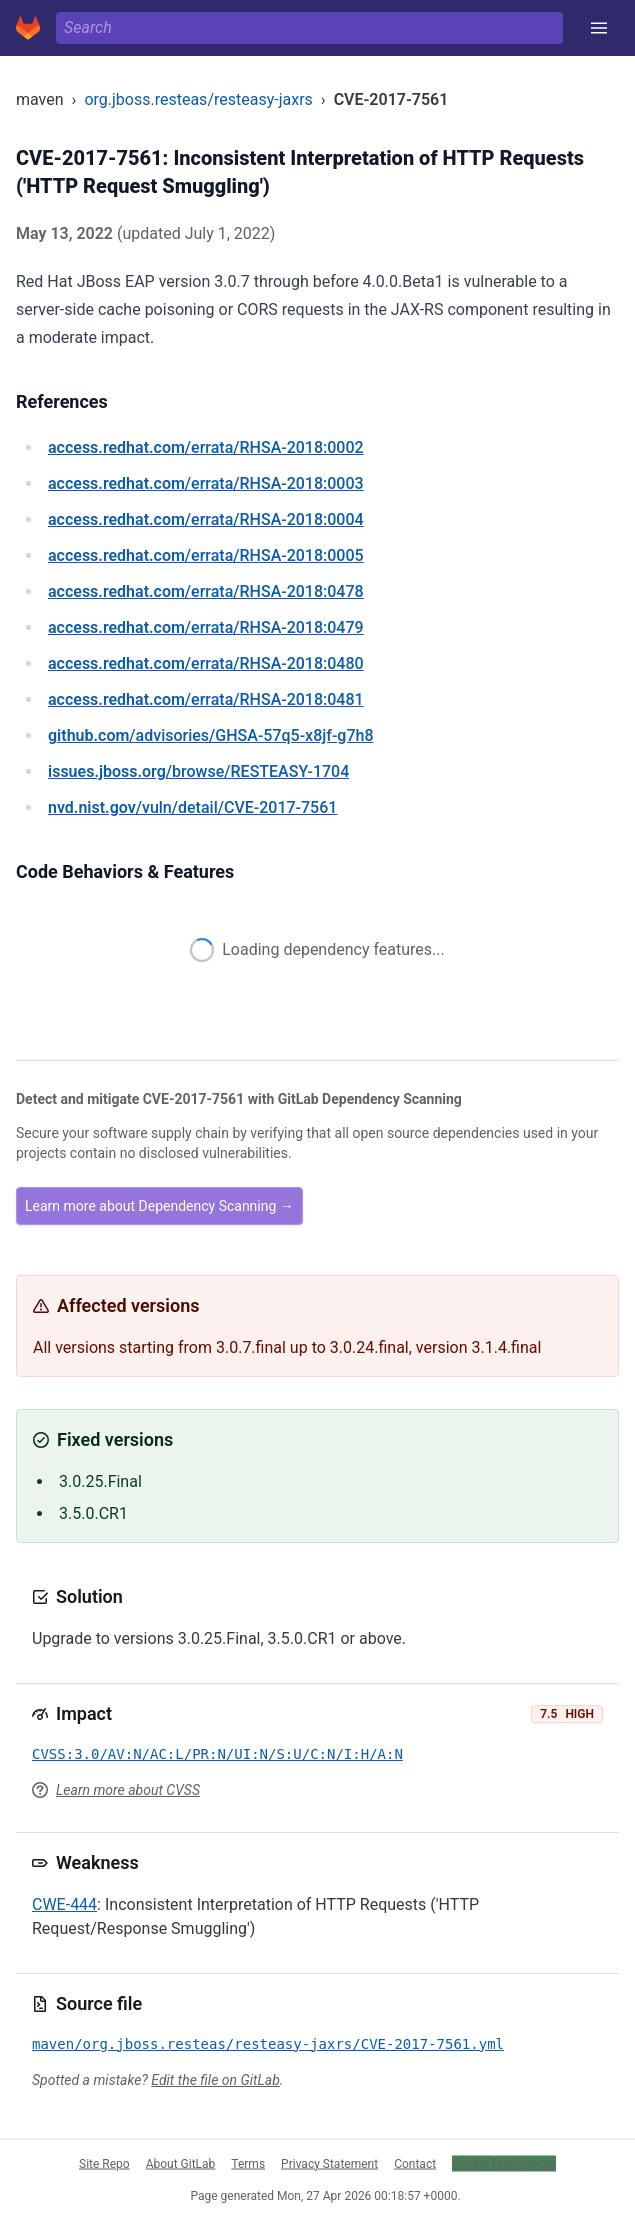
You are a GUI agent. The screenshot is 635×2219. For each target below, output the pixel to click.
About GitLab (181, 2163)
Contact (415, 2163)
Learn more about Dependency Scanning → (159, 1206)
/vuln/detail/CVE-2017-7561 (192, 807)
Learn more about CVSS (128, 1790)
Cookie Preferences (504, 2163)
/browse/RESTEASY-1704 (198, 771)
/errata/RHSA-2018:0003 (206, 483)
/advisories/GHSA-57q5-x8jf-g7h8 (210, 735)
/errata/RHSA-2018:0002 (206, 447)
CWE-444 (64, 1904)
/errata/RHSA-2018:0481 (206, 699)
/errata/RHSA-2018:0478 (206, 591)
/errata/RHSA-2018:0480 (206, 663)
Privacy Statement (329, 2163)
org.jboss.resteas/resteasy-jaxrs (198, 99)
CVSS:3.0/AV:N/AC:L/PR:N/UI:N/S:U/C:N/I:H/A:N (217, 1754)
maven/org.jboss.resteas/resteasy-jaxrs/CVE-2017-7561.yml (268, 2044)
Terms (248, 2163)
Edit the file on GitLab (215, 2080)
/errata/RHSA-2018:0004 (206, 519)
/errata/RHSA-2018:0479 (206, 627)
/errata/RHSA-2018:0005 (206, 555)
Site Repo (104, 2163)
